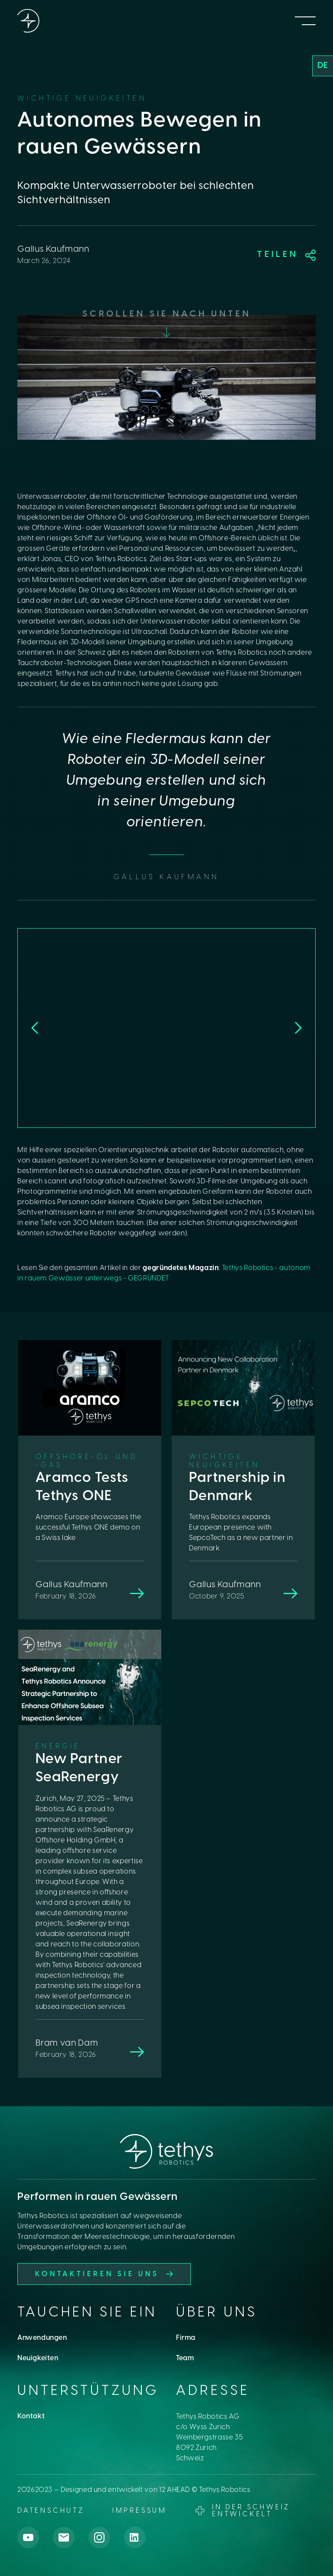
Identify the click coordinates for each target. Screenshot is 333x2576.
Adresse (213, 2391)
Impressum (139, 2511)
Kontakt (31, 2416)
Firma (186, 2338)
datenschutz (51, 2511)
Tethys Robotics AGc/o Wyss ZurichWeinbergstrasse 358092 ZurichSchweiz (209, 2437)
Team (185, 2358)
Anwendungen (42, 2338)
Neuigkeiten (38, 2358)
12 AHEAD (174, 2490)
